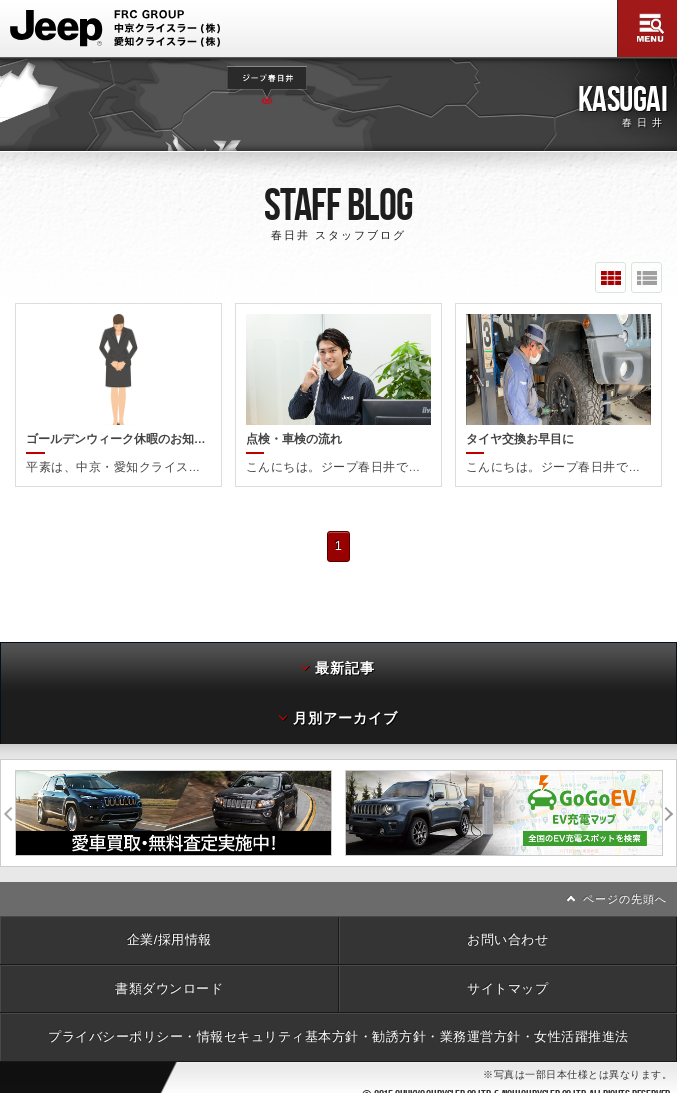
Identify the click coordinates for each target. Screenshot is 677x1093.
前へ (8, 805)
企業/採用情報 (169, 931)
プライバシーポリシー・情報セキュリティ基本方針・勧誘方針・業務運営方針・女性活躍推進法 (338, 1028)
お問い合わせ (507, 931)
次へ (670, 805)
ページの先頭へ (625, 891)
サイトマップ (507, 980)
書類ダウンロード (169, 980)
